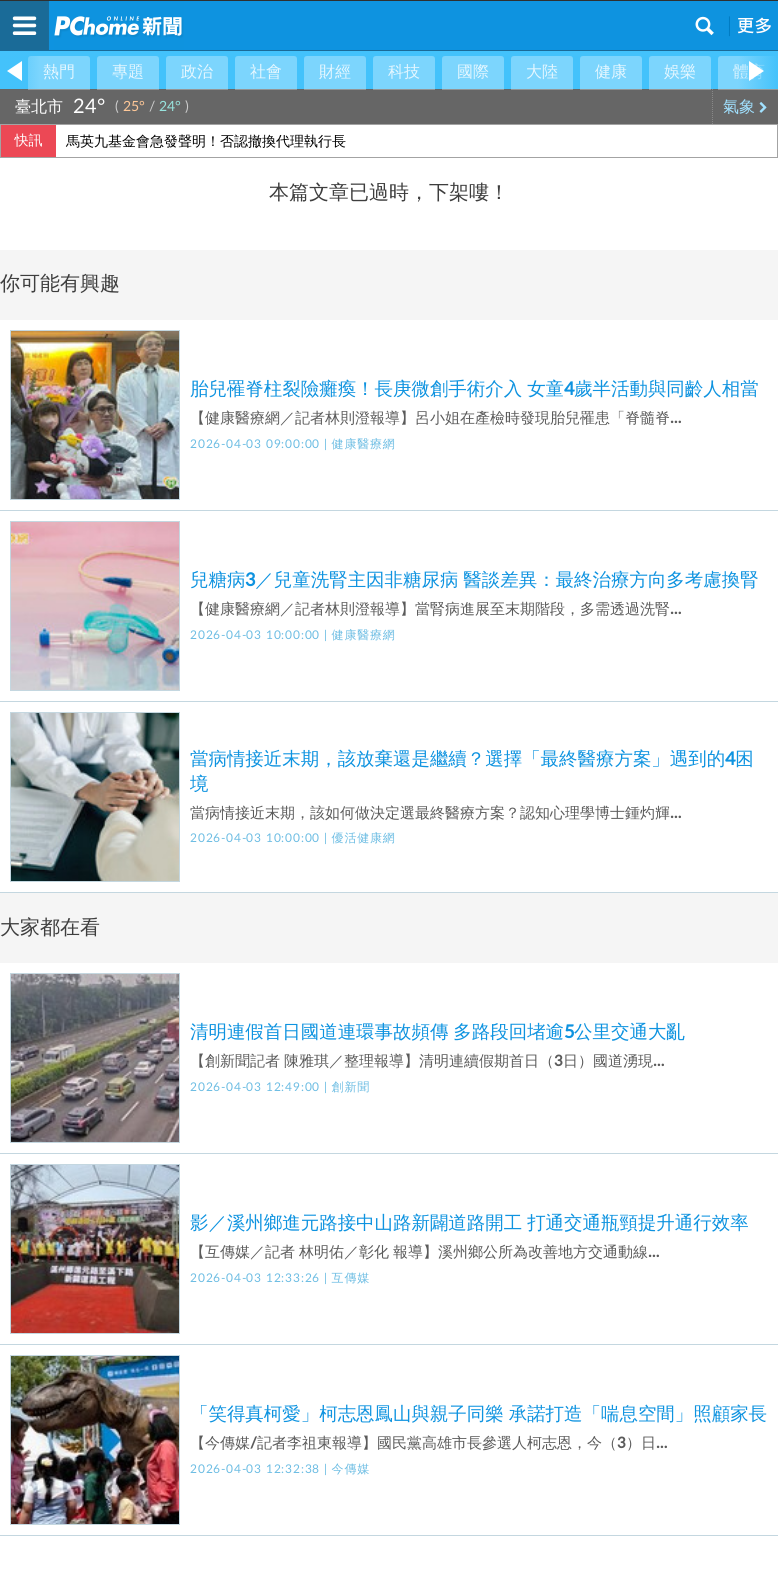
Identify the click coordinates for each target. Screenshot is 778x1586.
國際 (473, 72)
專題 (128, 72)
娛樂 (680, 72)
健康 (611, 72)
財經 (335, 72)
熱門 (59, 72)
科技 (404, 72)
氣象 (745, 107)
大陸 (542, 72)
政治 (197, 72)
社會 (266, 72)
